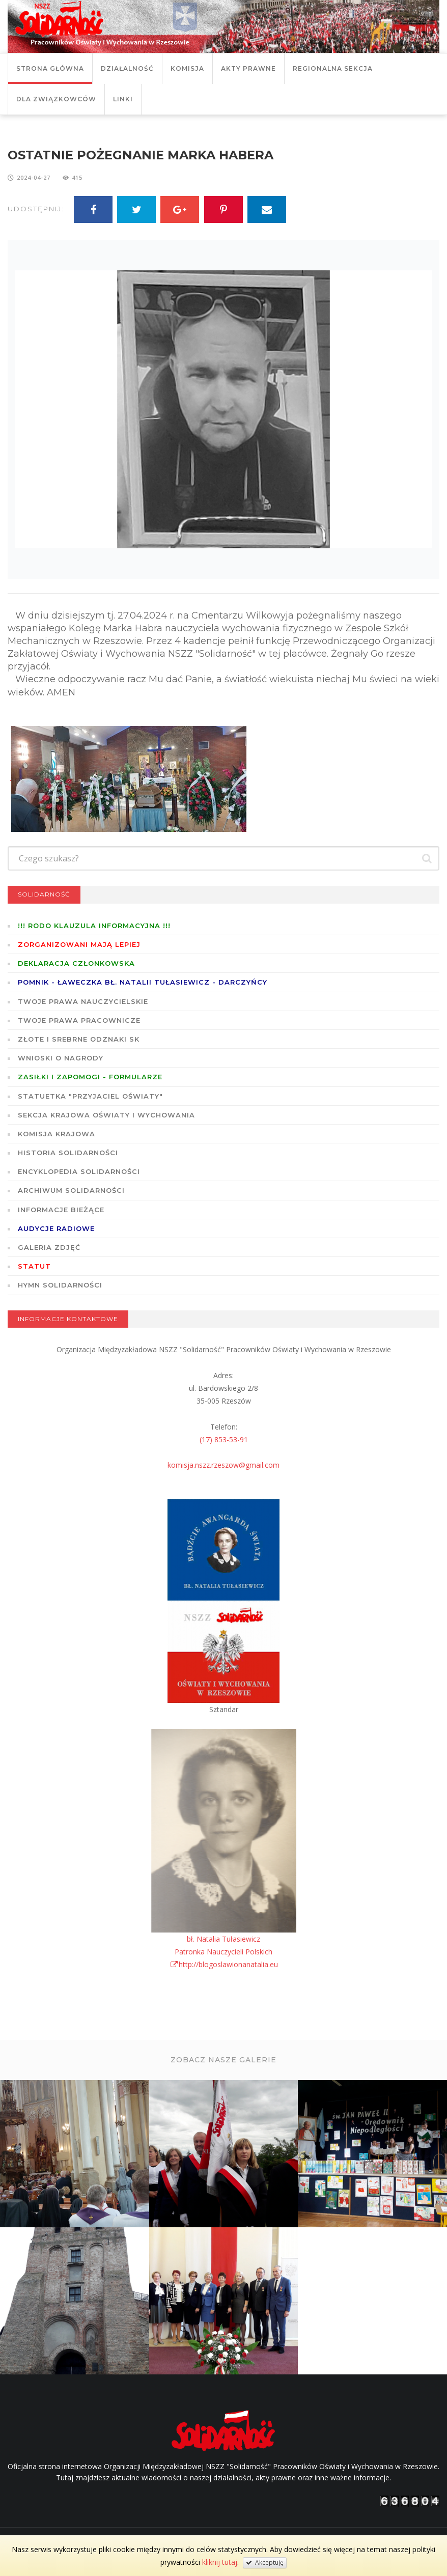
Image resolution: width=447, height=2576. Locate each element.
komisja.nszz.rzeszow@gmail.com (223, 1465)
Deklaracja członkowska (76, 963)
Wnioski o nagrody (60, 1058)
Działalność (127, 68)
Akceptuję (265, 2562)
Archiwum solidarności (71, 1190)
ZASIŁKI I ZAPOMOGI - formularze (90, 1077)
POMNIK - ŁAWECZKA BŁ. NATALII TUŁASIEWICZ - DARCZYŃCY (142, 982)
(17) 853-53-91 (224, 1439)
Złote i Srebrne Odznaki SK (78, 1039)
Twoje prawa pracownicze (79, 1020)
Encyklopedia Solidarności (79, 1171)
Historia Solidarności (68, 1153)
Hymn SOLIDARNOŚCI (60, 1285)
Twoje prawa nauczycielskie (83, 1001)
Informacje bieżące (61, 1210)
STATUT (34, 1266)
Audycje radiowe (56, 1228)
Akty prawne (248, 68)
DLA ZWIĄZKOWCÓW (56, 99)
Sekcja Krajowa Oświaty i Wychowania (106, 1115)
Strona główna (50, 68)
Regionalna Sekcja (333, 68)
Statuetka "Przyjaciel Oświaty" (90, 1096)
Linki (123, 99)
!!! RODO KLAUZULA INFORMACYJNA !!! (94, 925)
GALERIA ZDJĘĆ (49, 1247)
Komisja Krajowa (56, 1134)
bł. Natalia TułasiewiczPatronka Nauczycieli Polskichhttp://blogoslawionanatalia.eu (224, 1951)
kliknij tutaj (219, 2562)
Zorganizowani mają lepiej (79, 944)
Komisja (187, 68)
